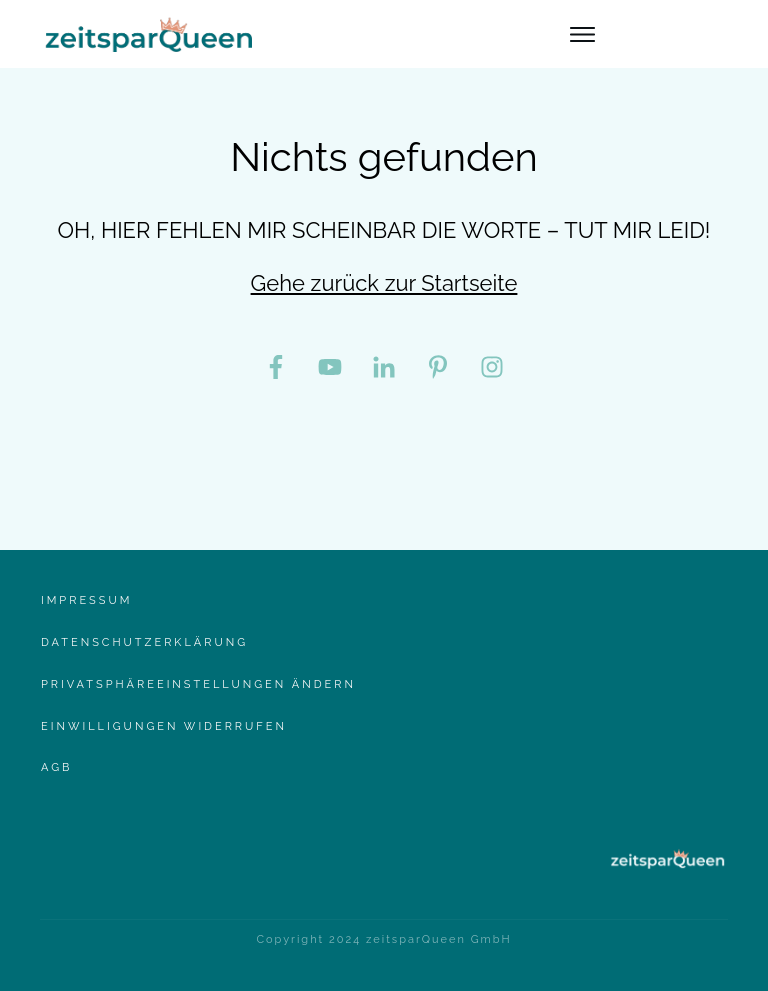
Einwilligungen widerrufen (164, 726)
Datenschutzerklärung (144, 642)
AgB (56, 767)
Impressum (86, 600)
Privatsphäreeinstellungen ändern (198, 684)
